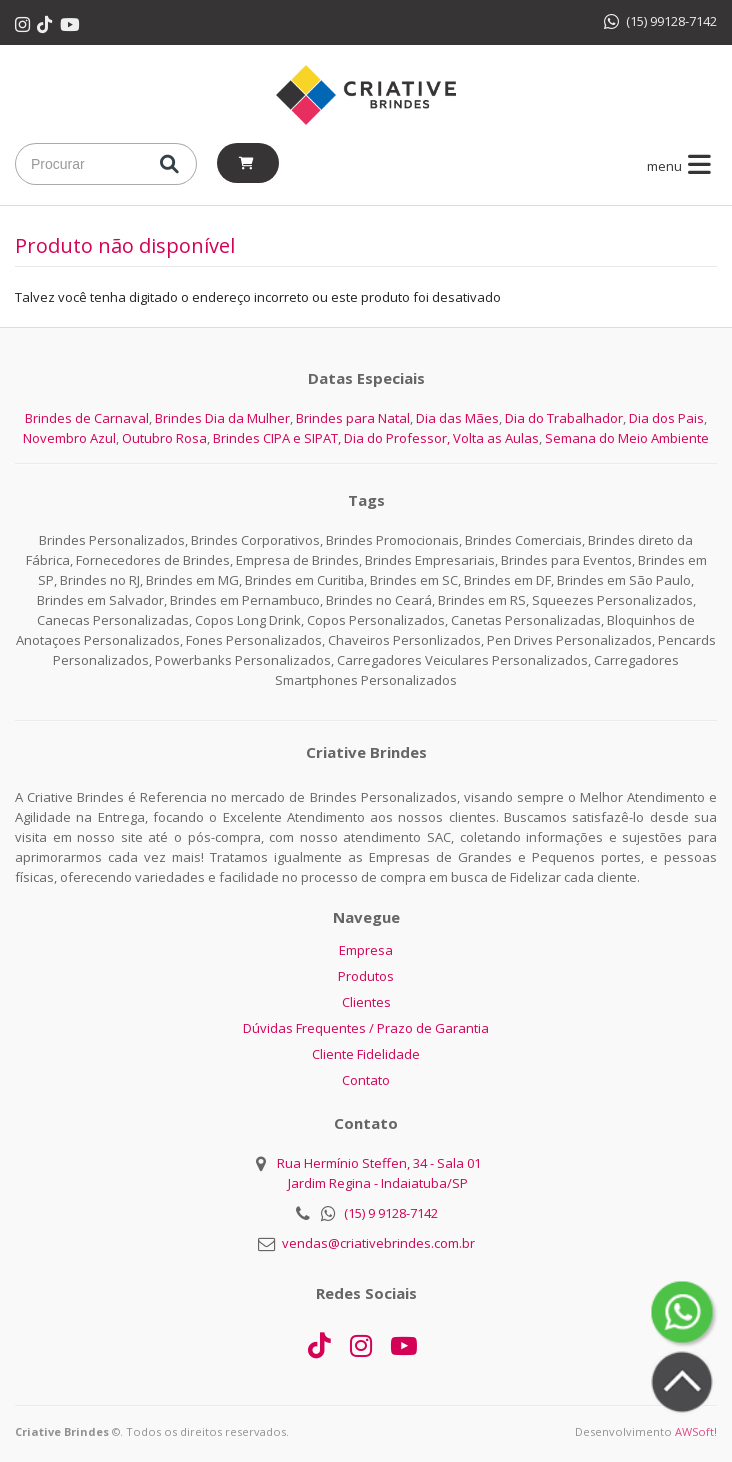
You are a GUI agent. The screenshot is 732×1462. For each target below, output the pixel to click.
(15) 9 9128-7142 (391, 1213)
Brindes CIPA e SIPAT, (277, 438)
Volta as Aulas (496, 438)
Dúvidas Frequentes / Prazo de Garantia (366, 1028)
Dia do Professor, (397, 438)
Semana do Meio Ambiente (627, 438)
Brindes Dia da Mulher (222, 418)
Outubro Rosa (164, 438)
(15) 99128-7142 (660, 21)
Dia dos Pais (666, 418)
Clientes (366, 1002)
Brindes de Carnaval (87, 418)
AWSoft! (696, 1431)
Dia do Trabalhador (564, 418)
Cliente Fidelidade (366, 1054)
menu (682, 166)
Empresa (366, 950)
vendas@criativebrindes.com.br (378, 1243)
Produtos (366, 976)
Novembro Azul (69, 438)
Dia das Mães (457, 418)
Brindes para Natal (353, 418)
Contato (366, 1080)
